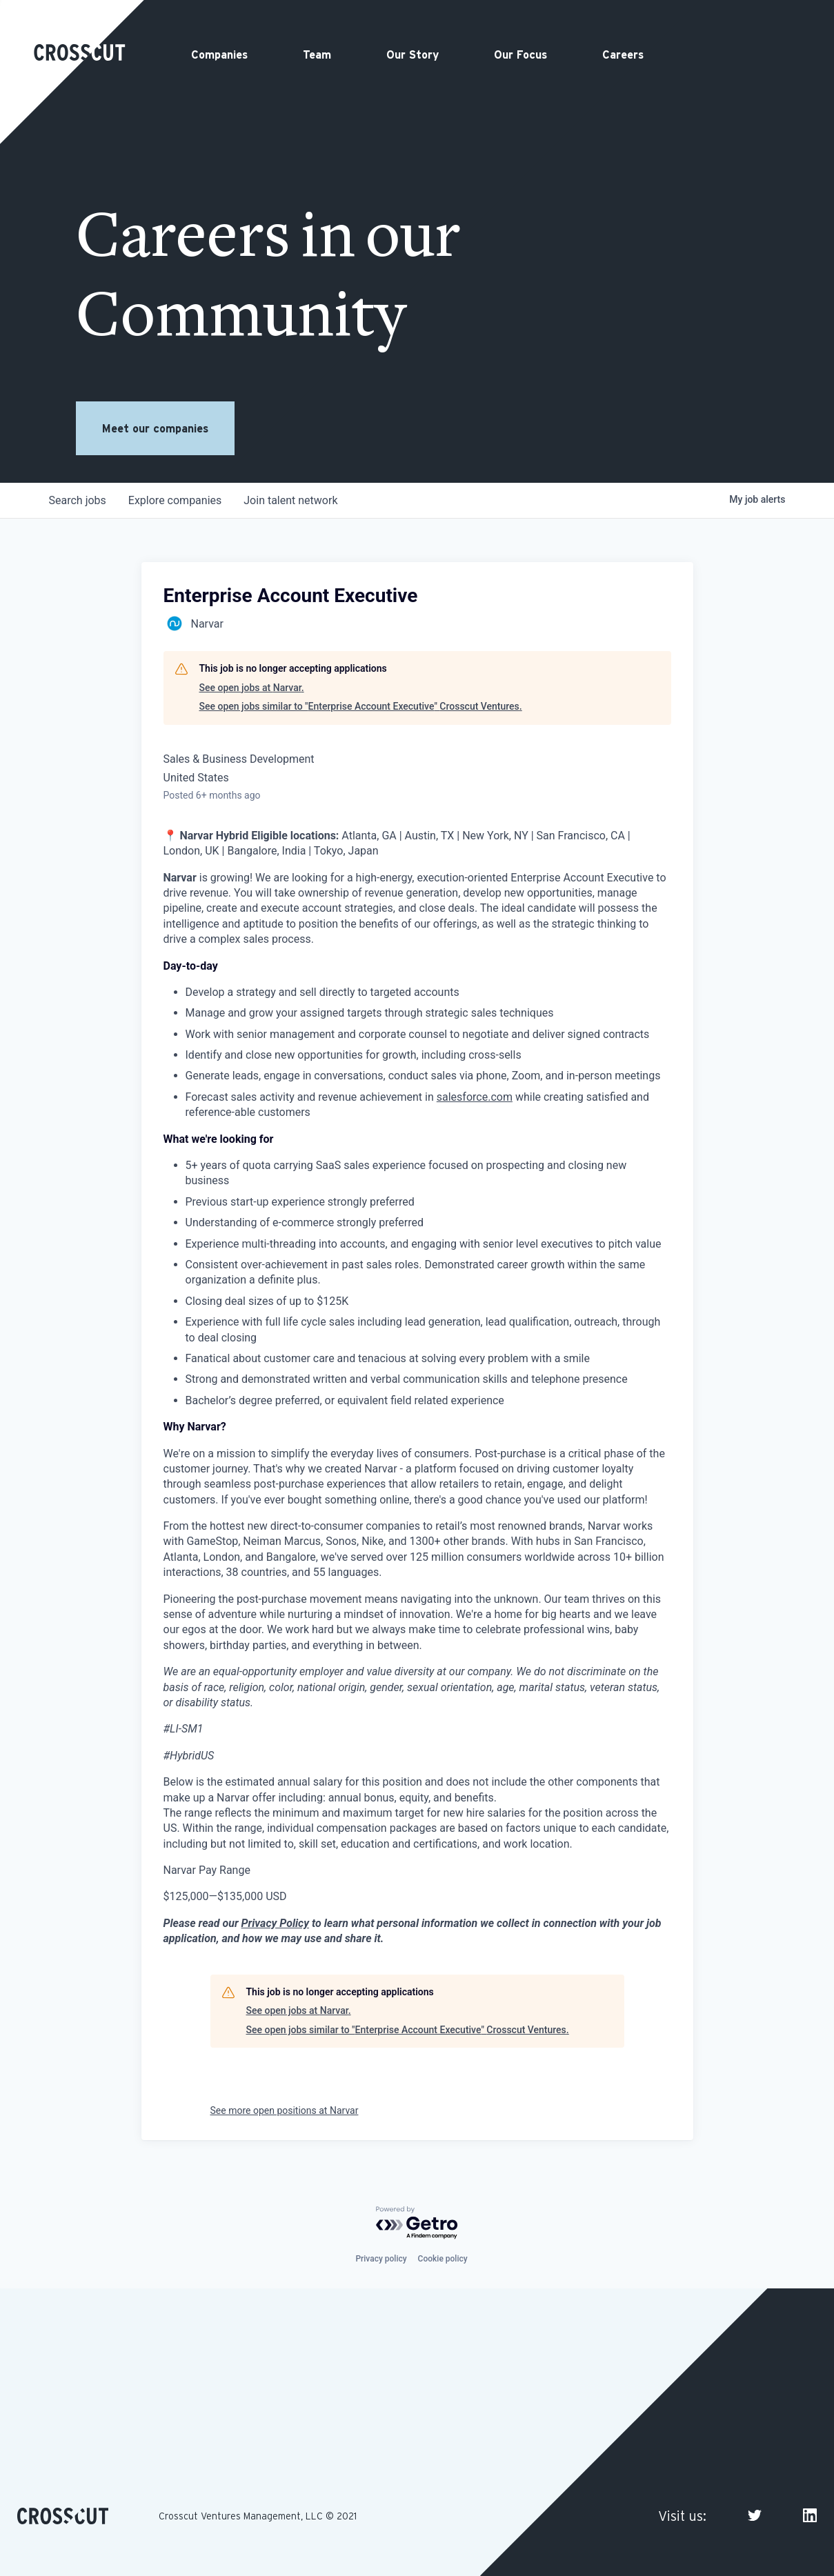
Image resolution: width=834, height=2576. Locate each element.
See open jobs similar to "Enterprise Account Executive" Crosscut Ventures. (360, 706)
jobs (77, 500)
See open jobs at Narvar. (251, 687)
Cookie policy (443, 2259)
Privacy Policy (275, 1923)
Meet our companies (155, 428)
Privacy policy (380, 2259)
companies (174, 500)
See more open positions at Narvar (284, 2110)
